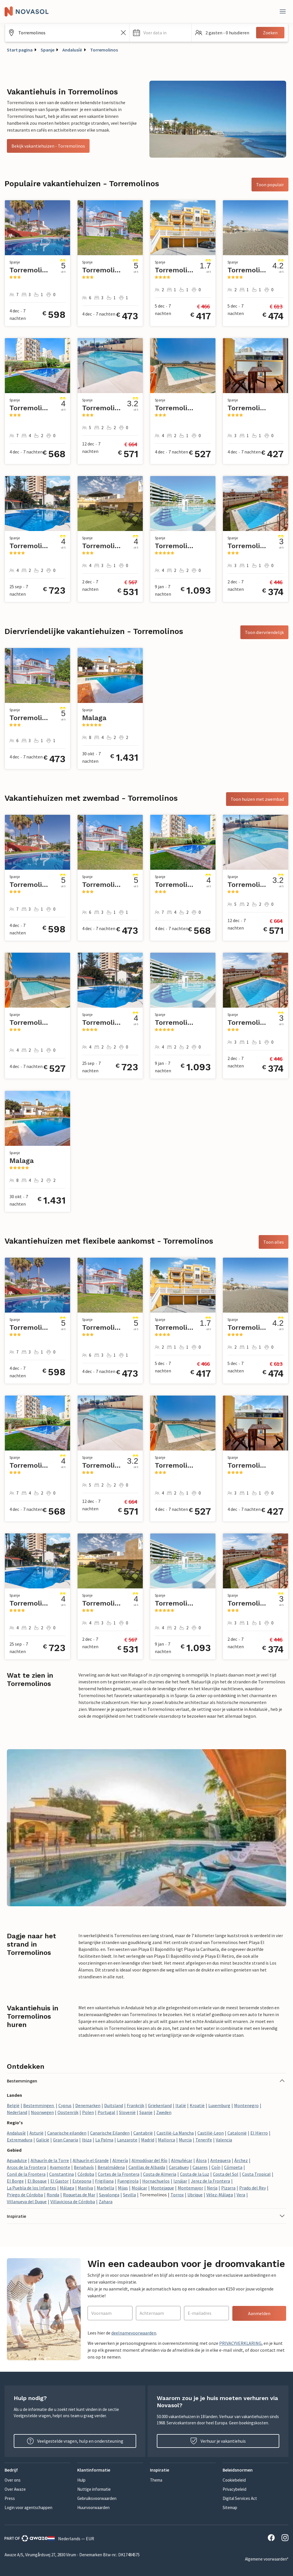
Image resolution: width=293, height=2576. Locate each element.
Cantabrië (143, 2133)
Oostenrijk (68, 2112)
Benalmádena (111, 2167)
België (13, 2105)
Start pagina (20, 50)
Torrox (177, 2194)
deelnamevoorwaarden (133, 2333)
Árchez (241, 2160)
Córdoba (86, 2174)
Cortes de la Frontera (118, 2174)
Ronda (53, 2194)
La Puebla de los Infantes (31, 2188)
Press (10, 2498)
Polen (88, 2112)
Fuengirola (127, 2181)
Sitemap (230, 2507)
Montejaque (162, 2188)
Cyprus (65, 2105)
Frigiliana (104, 2181)
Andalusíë (72, 50)
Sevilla (129, 2194)
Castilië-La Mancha (175, 2133)
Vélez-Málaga (219, 2194)
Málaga (67, 2188)
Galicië (42, 2140)
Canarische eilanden (66, 2133)
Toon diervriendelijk (264, 632)
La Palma (104, 2140)
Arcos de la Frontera (26, 2167)
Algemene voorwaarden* (266, 2559)
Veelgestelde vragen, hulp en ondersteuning (75, 2441)
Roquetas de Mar (79, 2194)
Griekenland (160, 2105)
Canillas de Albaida (146, 2167)
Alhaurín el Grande (91, 2160)
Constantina (61, 2174)
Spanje (47, 50)
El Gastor (59, 2181)
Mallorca (166, 2140)
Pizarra (228, 2188)
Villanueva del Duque (27, 2201)
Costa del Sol (225, 2174)
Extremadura (19, 2140)
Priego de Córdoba (25, 2194)
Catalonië (237, 2133)
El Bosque (37, 2181)
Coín (215, 2167)
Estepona (81, 2181)
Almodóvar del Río (149, 2160)
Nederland (17, 2112)
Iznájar (180, 2181)
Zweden (163, 2112)
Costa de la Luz (194, 2174)
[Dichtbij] (282, 11)
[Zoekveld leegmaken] (123, 32)
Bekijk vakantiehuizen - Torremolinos (48, 146)
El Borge (15, 2181)
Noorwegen (42, 2112)
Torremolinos (104, 50)
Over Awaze (15, 2489)
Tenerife (203, 2140)
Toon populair (270, 184)
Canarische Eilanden (110, 2133)
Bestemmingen (39, 2105)
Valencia (224, 2140)
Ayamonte (60, 2167)
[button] (161, 32)
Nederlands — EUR (71, 2538)
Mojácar (139, 2188)
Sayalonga (109, 2194)
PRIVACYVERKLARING (240, 2343)
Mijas (123, 2188)
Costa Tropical (256, 2174)
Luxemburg (219, 2105)
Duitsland (113, 2105)
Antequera (220, 2160)
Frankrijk (135, 2105)
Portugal (106, 2112)
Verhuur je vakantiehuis (218, 2441)
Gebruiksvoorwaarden (96, 2498)
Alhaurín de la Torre (50, 2160)
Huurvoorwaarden (93, 2507)
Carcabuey (179, 2167)
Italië (180, 2105)
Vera (241, 2194)
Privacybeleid (234, 2489)
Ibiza (87, 2140)
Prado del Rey (252, 2188)
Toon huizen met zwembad (257, 799)
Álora (201, 2160)
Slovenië (127, 2112)
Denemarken (87, 2105)
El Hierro (259, 2133)
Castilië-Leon (210, 2133)
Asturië (36, 2133)
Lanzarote (127, 2140)
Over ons (13, 2480)
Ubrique (195, 2194)
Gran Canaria (65, 2140)
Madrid (147, 2140)
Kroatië (197, 2105)
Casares (200, 2167)
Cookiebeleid (234, 2480)
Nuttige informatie (94, 2489)
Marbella (105, 2188)
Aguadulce (17, 2160)
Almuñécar (181, 2160)
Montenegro (246, 2105)
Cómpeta (233, 2167)
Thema (156, 2480)
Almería (120, 2160)
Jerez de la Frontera (210, 2181)
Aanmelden (259, 2313)
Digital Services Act (240, 2498)
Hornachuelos (156, 2181)
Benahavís (84, 2167)
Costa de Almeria (159, 2174)
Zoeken (270, 32)
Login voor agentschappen (28, 2507)
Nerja (212, 2188)
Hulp (81, 2480)
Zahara (105, 2201)
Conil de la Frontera (26, 2174)
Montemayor (190, 2188)
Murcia (185, 2140)
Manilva (85, 2188)
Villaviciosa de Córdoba (72, 2201)
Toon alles (273, 1242)
